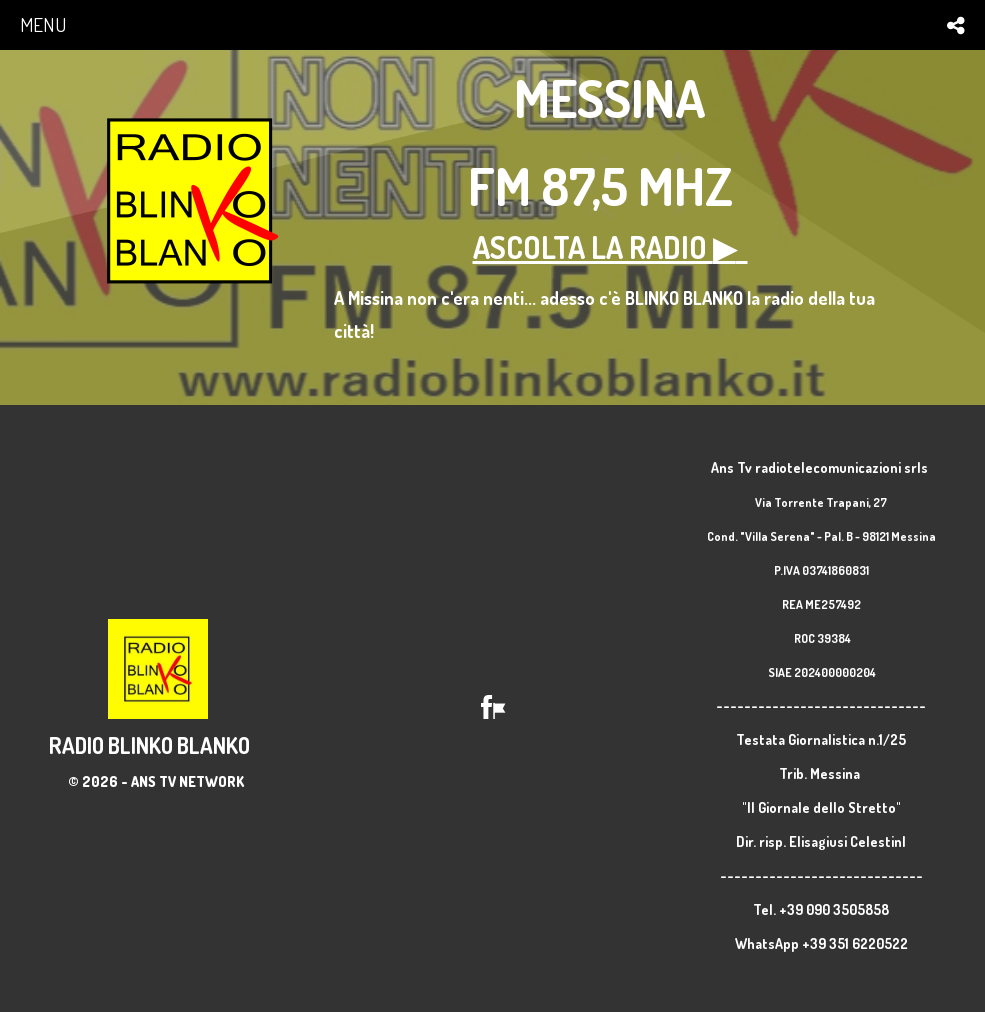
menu (43, 24)
